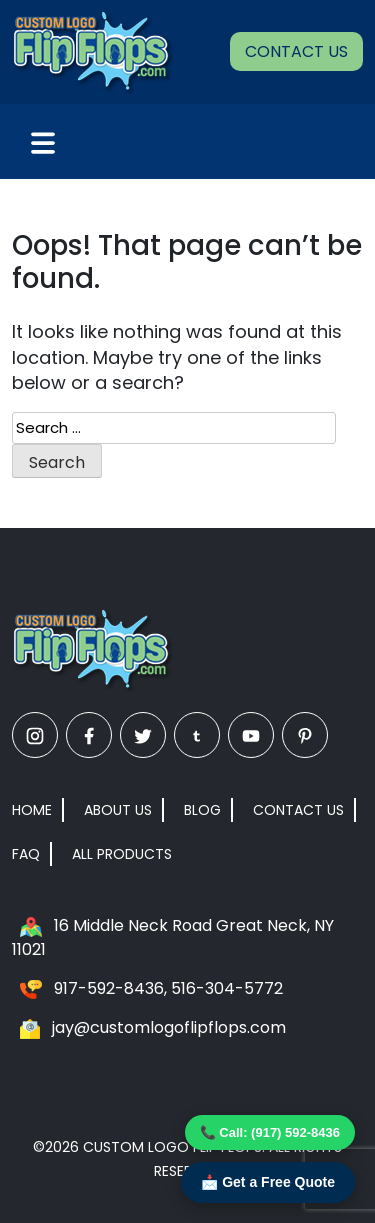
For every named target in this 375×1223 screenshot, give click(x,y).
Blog (202, 810)
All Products (122, 854)
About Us (118, 810)
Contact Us (296, 51)
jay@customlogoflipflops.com (169, 1027)
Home (32, 810)
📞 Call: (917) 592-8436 (270, 1132)
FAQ (26, 854)
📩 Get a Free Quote (268, 1182)
